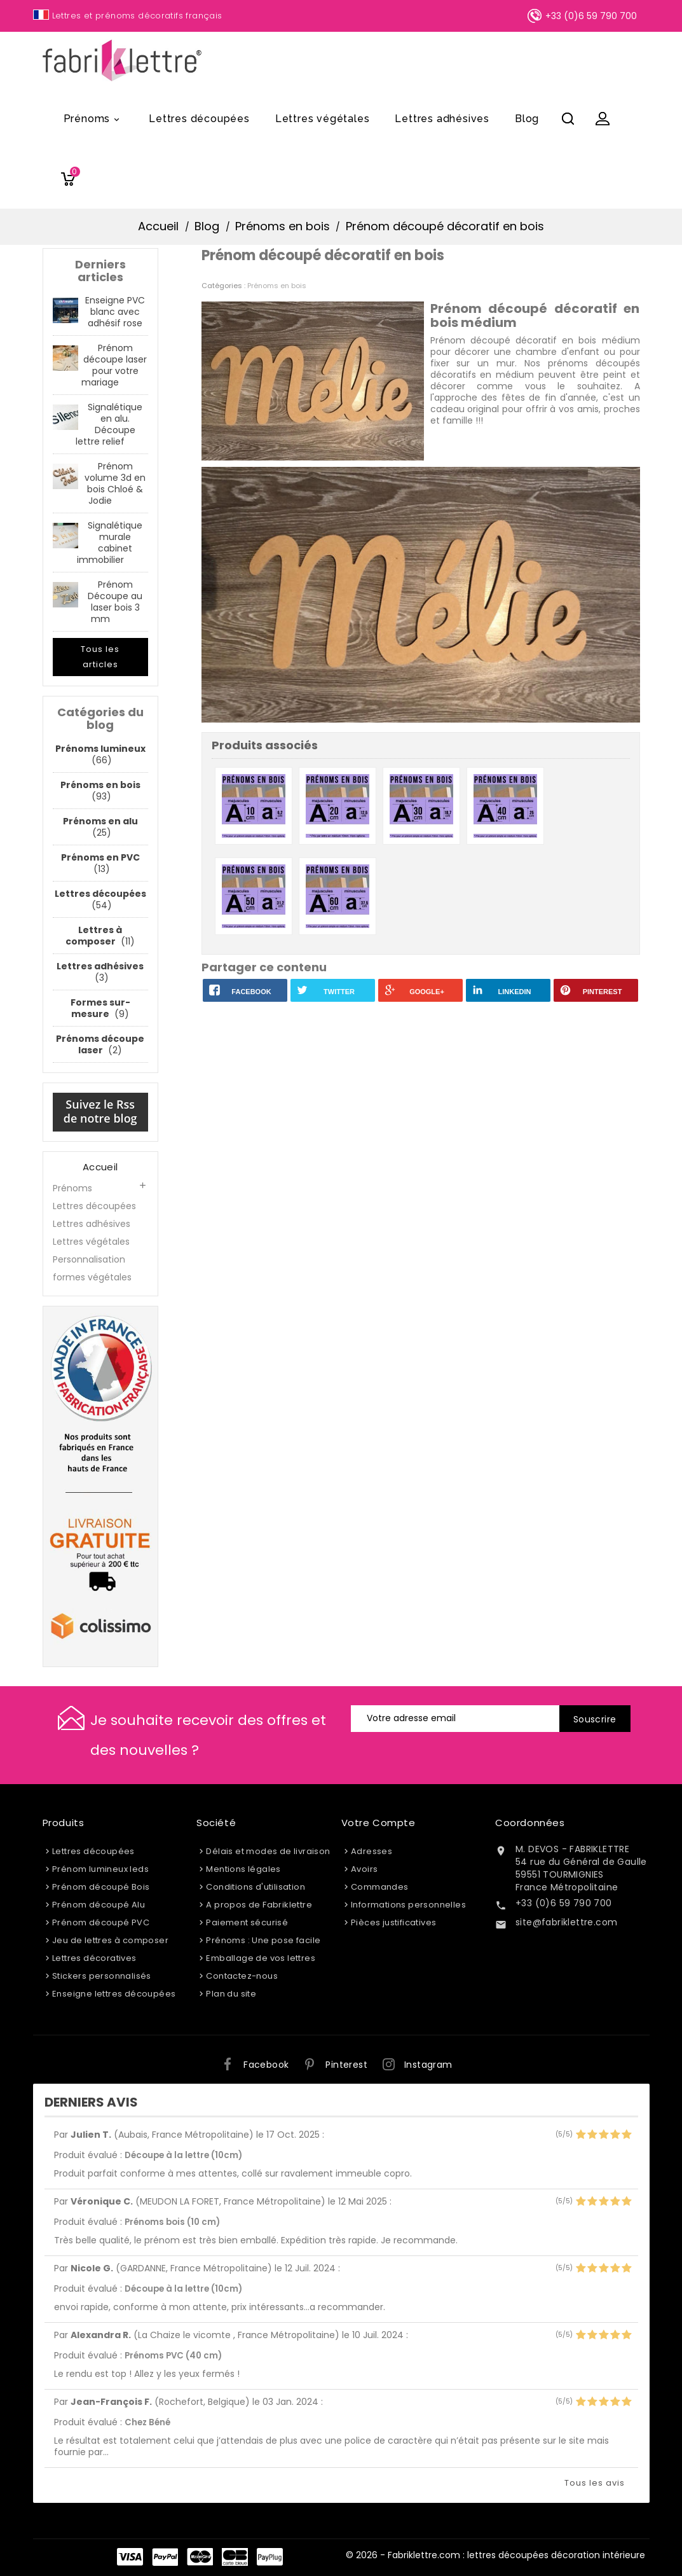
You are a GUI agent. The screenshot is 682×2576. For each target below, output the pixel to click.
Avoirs (364, 1869)
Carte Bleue (235, 2557)
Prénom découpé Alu (98, 1905)
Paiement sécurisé (247, 1922)
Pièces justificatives (393, 1922)
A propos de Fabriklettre (259, 1905)
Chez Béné (147, 2422)
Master (200, 2557)
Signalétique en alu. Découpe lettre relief (109, 424)
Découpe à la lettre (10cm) (183, 2155)
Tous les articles (100, 656)
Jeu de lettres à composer (110, 1940)
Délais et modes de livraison (268, 1851)
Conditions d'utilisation (255, 1887)
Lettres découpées (199, 119)
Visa (130, 2557)
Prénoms (94, 120)
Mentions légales (243, 1869)
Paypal (165, 2557)
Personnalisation (89, 1259)
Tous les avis (594, 2483)
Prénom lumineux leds (100, 1869)
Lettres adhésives (442, 119)
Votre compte (378, 1822)
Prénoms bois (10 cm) (172, 2222)
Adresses (371, 1851)
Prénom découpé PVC (100, 1922)
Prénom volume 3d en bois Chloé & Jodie (115, 483)
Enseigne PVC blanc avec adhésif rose (115, 311)
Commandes (380, 1887)
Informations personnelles (408, 1905)
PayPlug (270, 2557)
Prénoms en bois (276, 285)
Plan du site (231, 1994)
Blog (527, 119)
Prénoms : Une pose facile (263, 1940)
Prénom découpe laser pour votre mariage (114, 365)
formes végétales (92, 1277)
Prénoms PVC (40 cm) (173, 2356)
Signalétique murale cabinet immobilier (110, 542)
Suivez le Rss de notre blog (100, 1111)
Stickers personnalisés (101, 1976)
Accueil (100, 1167)
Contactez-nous (242, 1976)
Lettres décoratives (94, 1958)
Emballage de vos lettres (260, 1958)
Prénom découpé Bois (101, 1887)
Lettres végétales (322, 119)
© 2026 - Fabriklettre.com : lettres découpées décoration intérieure (495, 2555)
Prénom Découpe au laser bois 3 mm (115, 601)
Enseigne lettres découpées (113, 1994)
